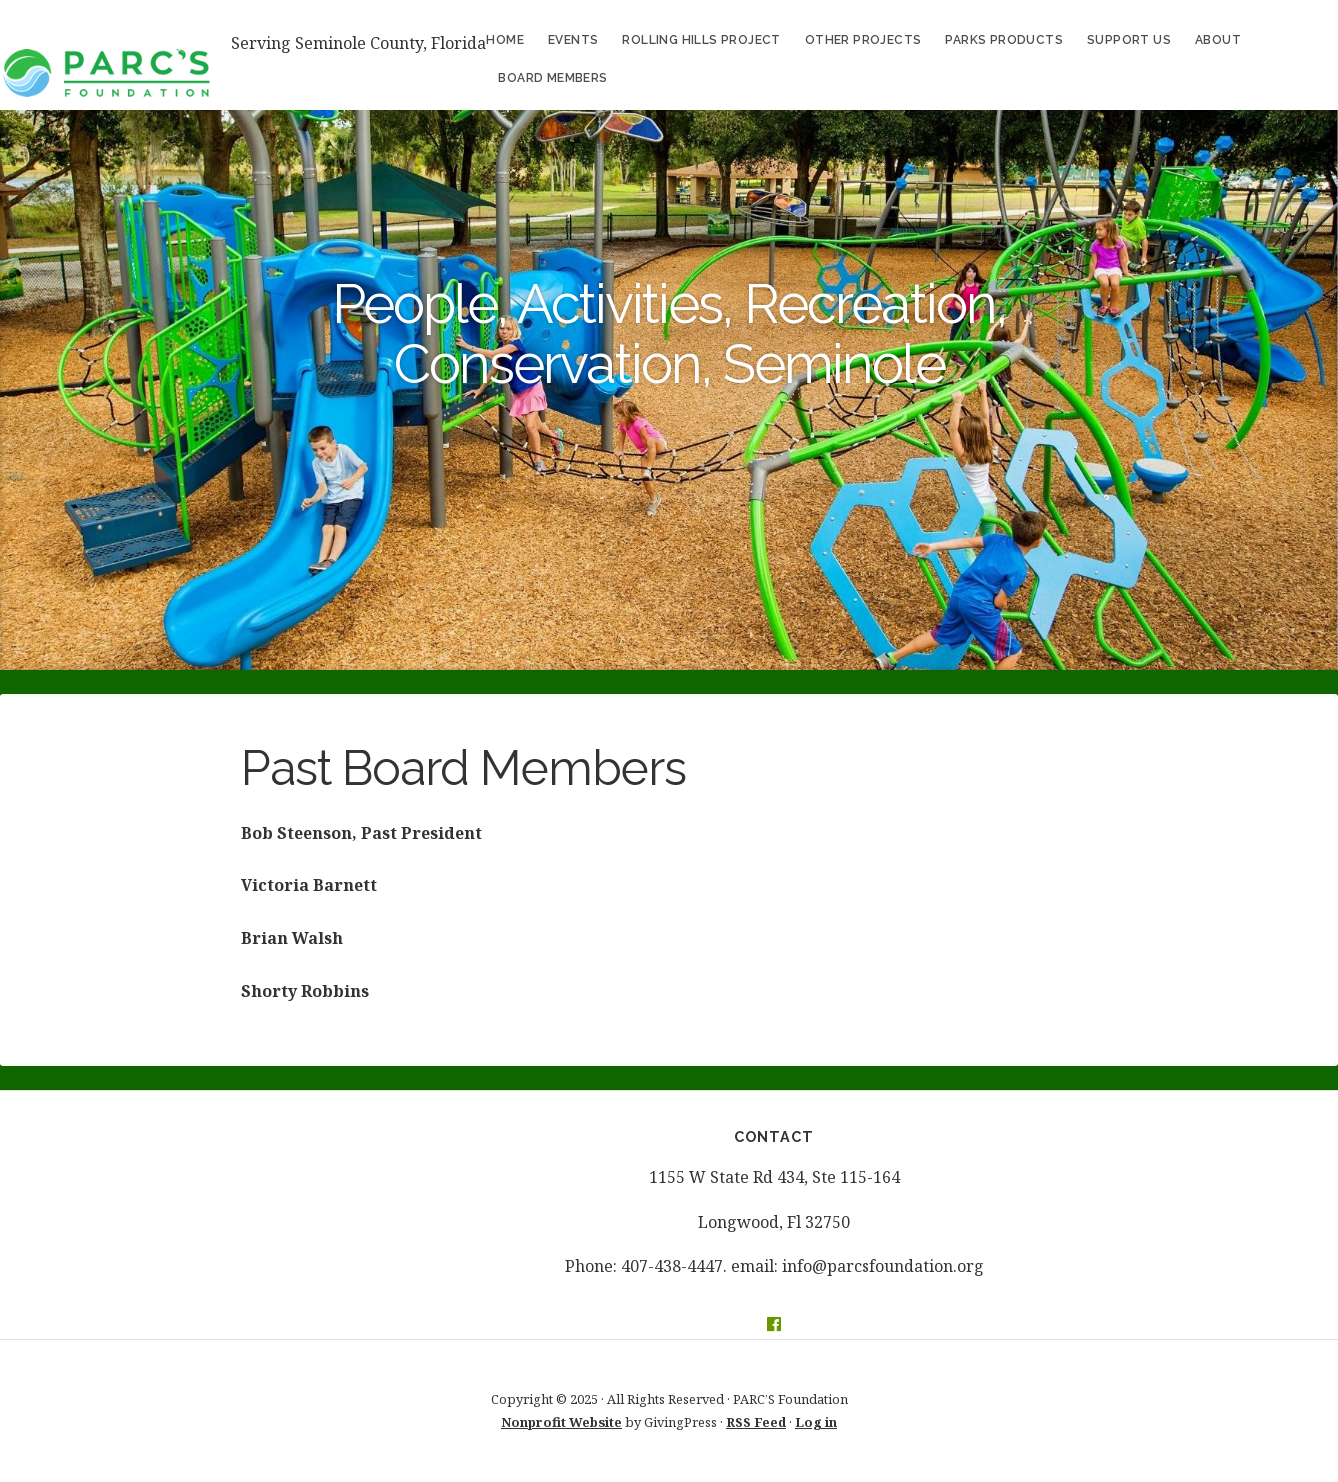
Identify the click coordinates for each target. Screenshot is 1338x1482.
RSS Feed (756, 1422)
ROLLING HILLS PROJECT (701, 40)
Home (505, 40)
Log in (816, 1422)
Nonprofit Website (561, 1422)
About (1218, 40)
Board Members (552, 78)
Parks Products (1004, 40)
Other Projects (863, 40)
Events (573, 40)
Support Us (1129, 40)
